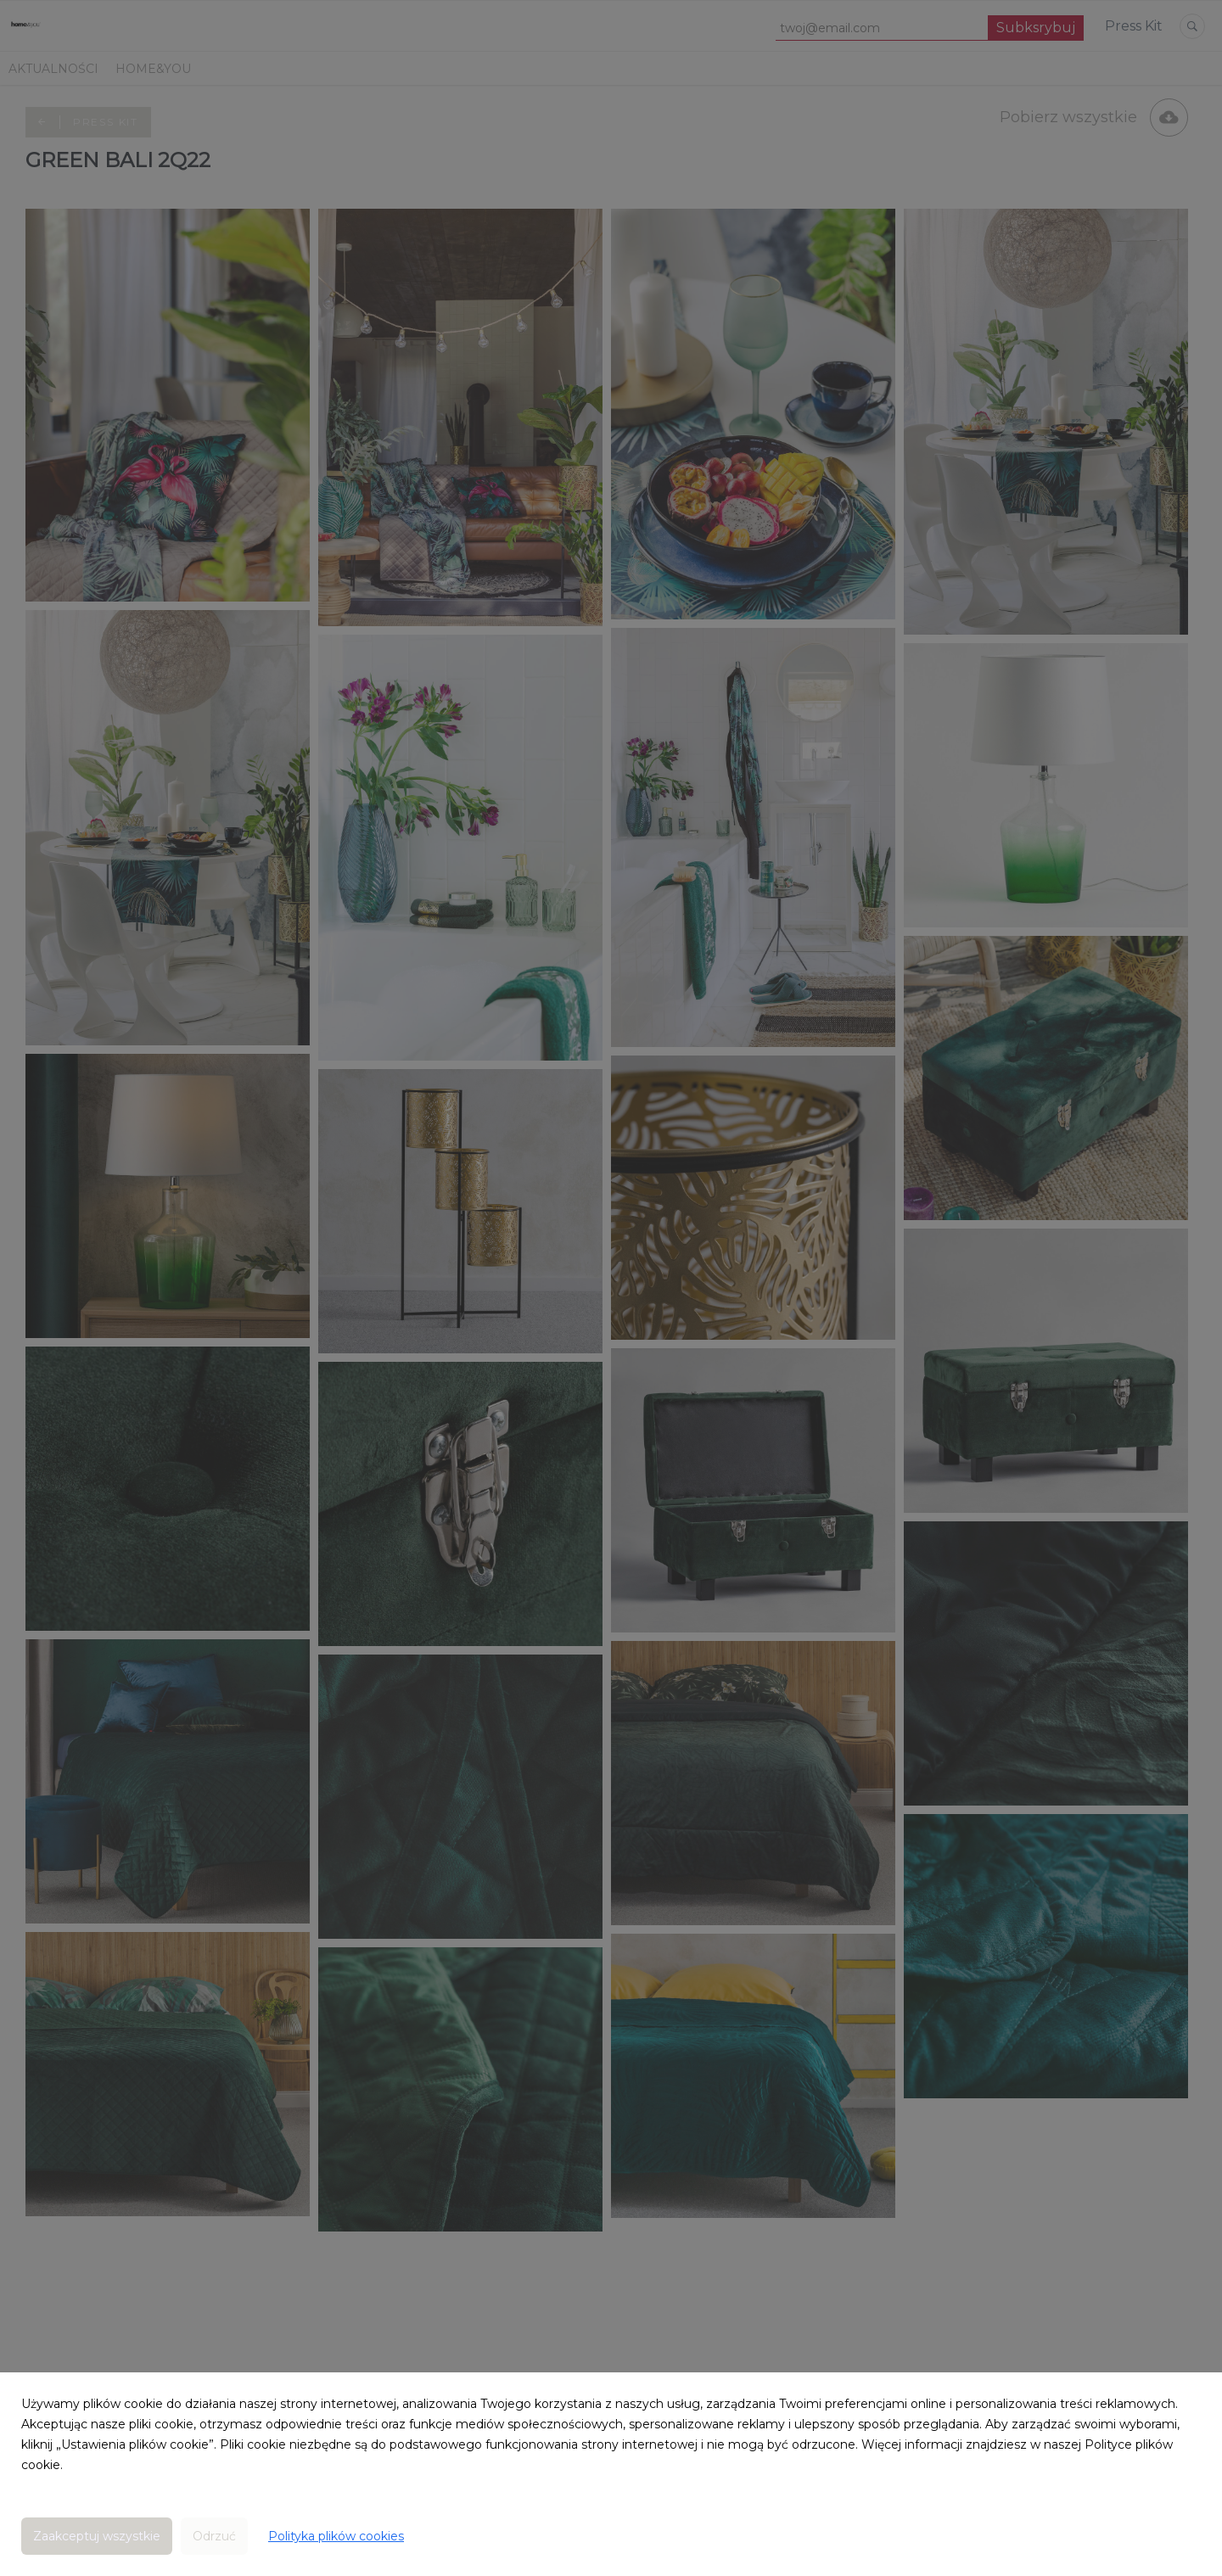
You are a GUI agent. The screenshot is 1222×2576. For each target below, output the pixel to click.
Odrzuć (214, 2536)
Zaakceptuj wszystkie (96, 2536)
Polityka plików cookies (336, 2536)
